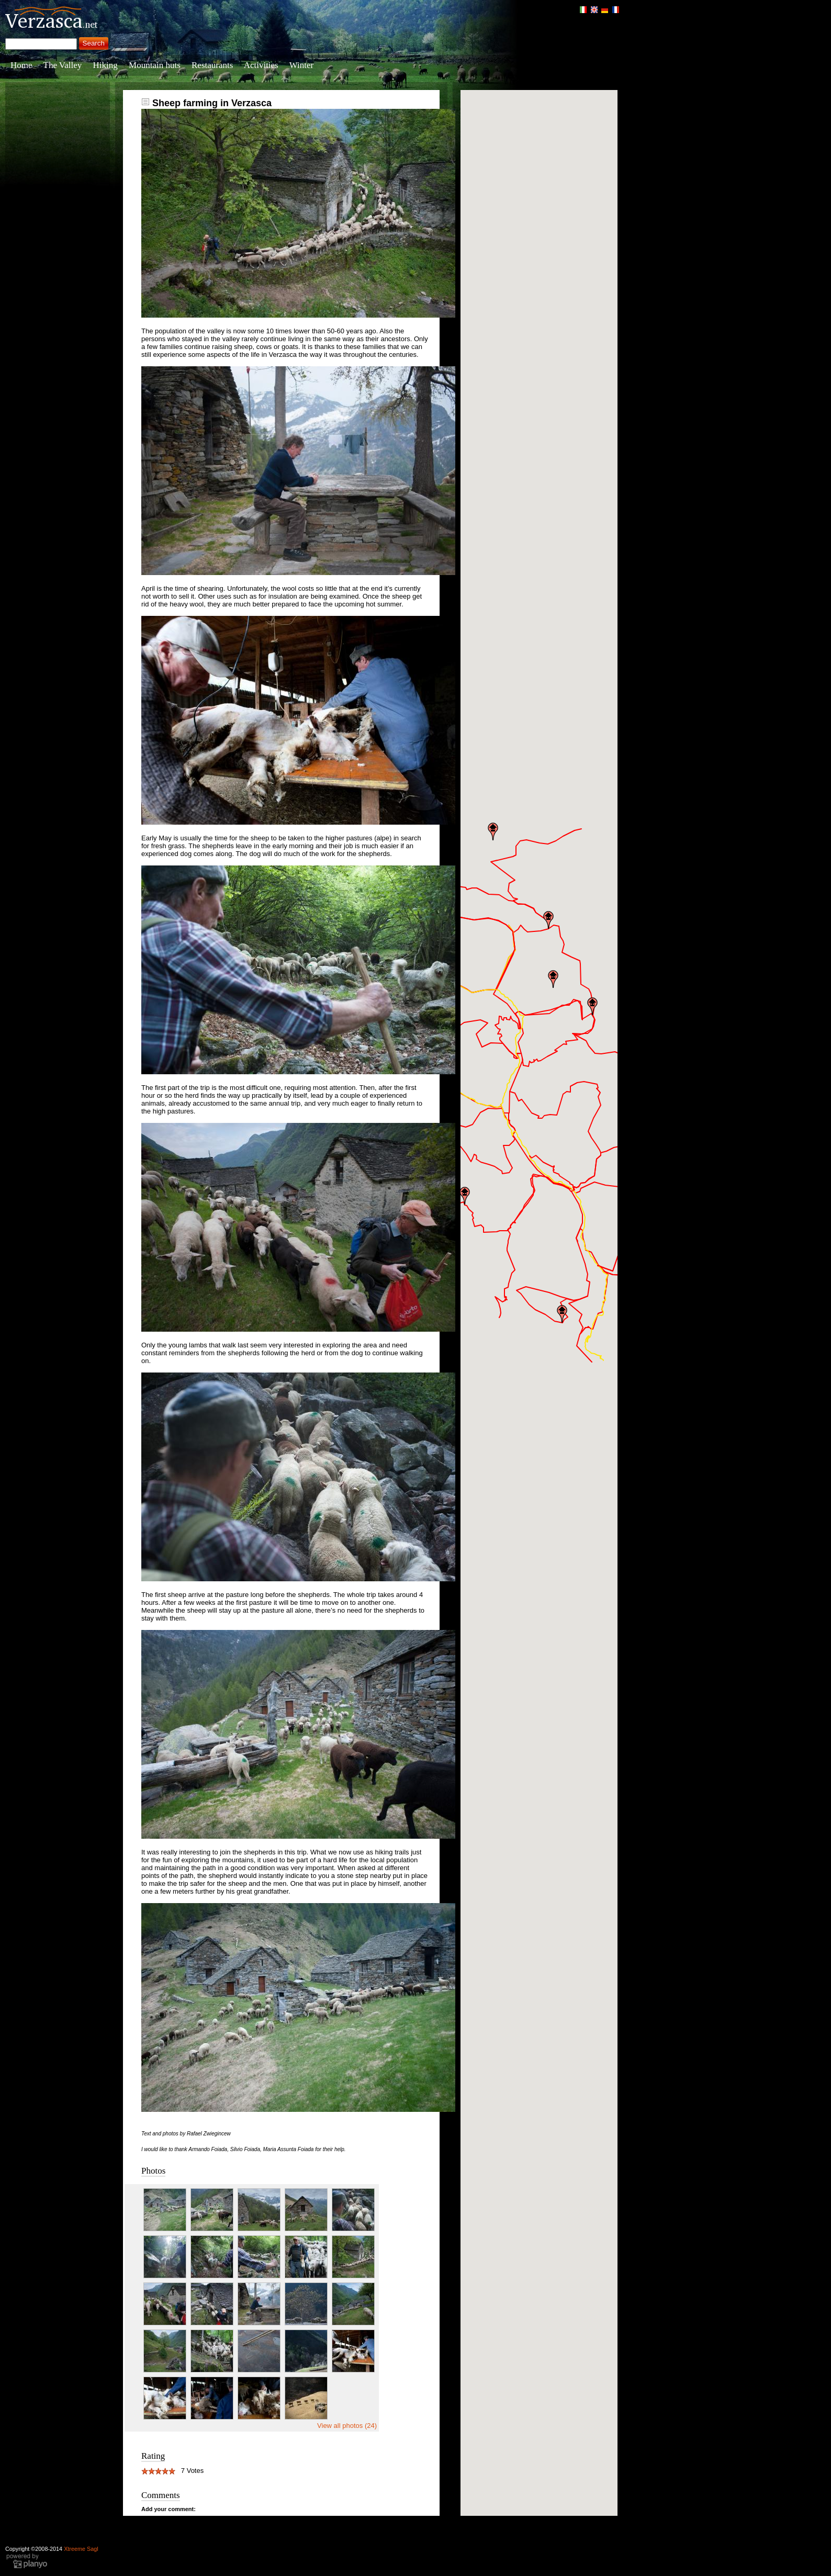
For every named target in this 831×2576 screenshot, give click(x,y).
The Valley (62, 65)
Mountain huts (155, 65)
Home (21, 65)
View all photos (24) (347, 2425)
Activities (261, 65)
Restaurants (212, 65)
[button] (464, 1196)
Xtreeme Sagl (81, 2549)
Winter (301, 65)
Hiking (105, 65)
